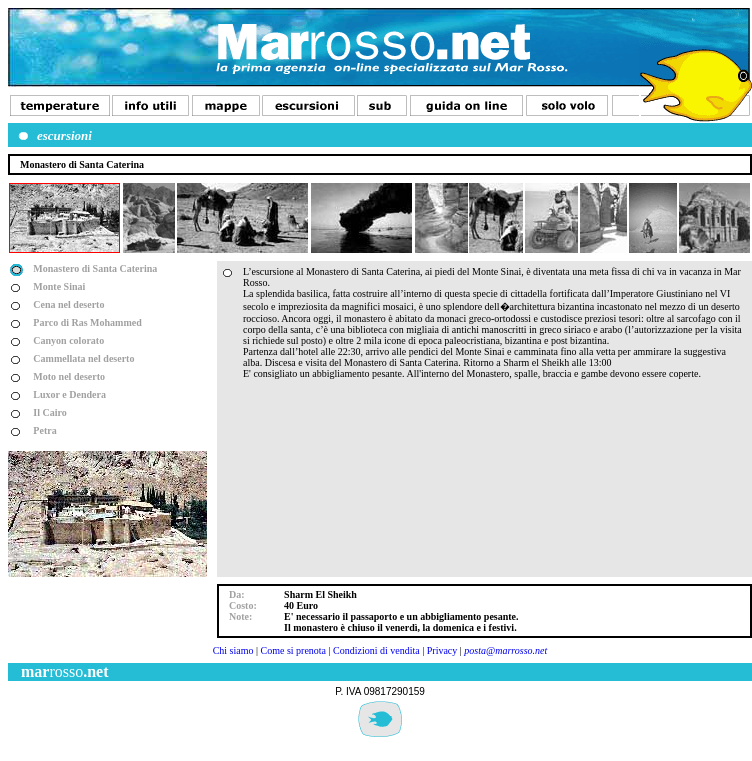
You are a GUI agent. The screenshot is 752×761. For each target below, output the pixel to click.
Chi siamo (233, 650)
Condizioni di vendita (376, 650)
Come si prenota (294, 650)
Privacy (442, 650)
